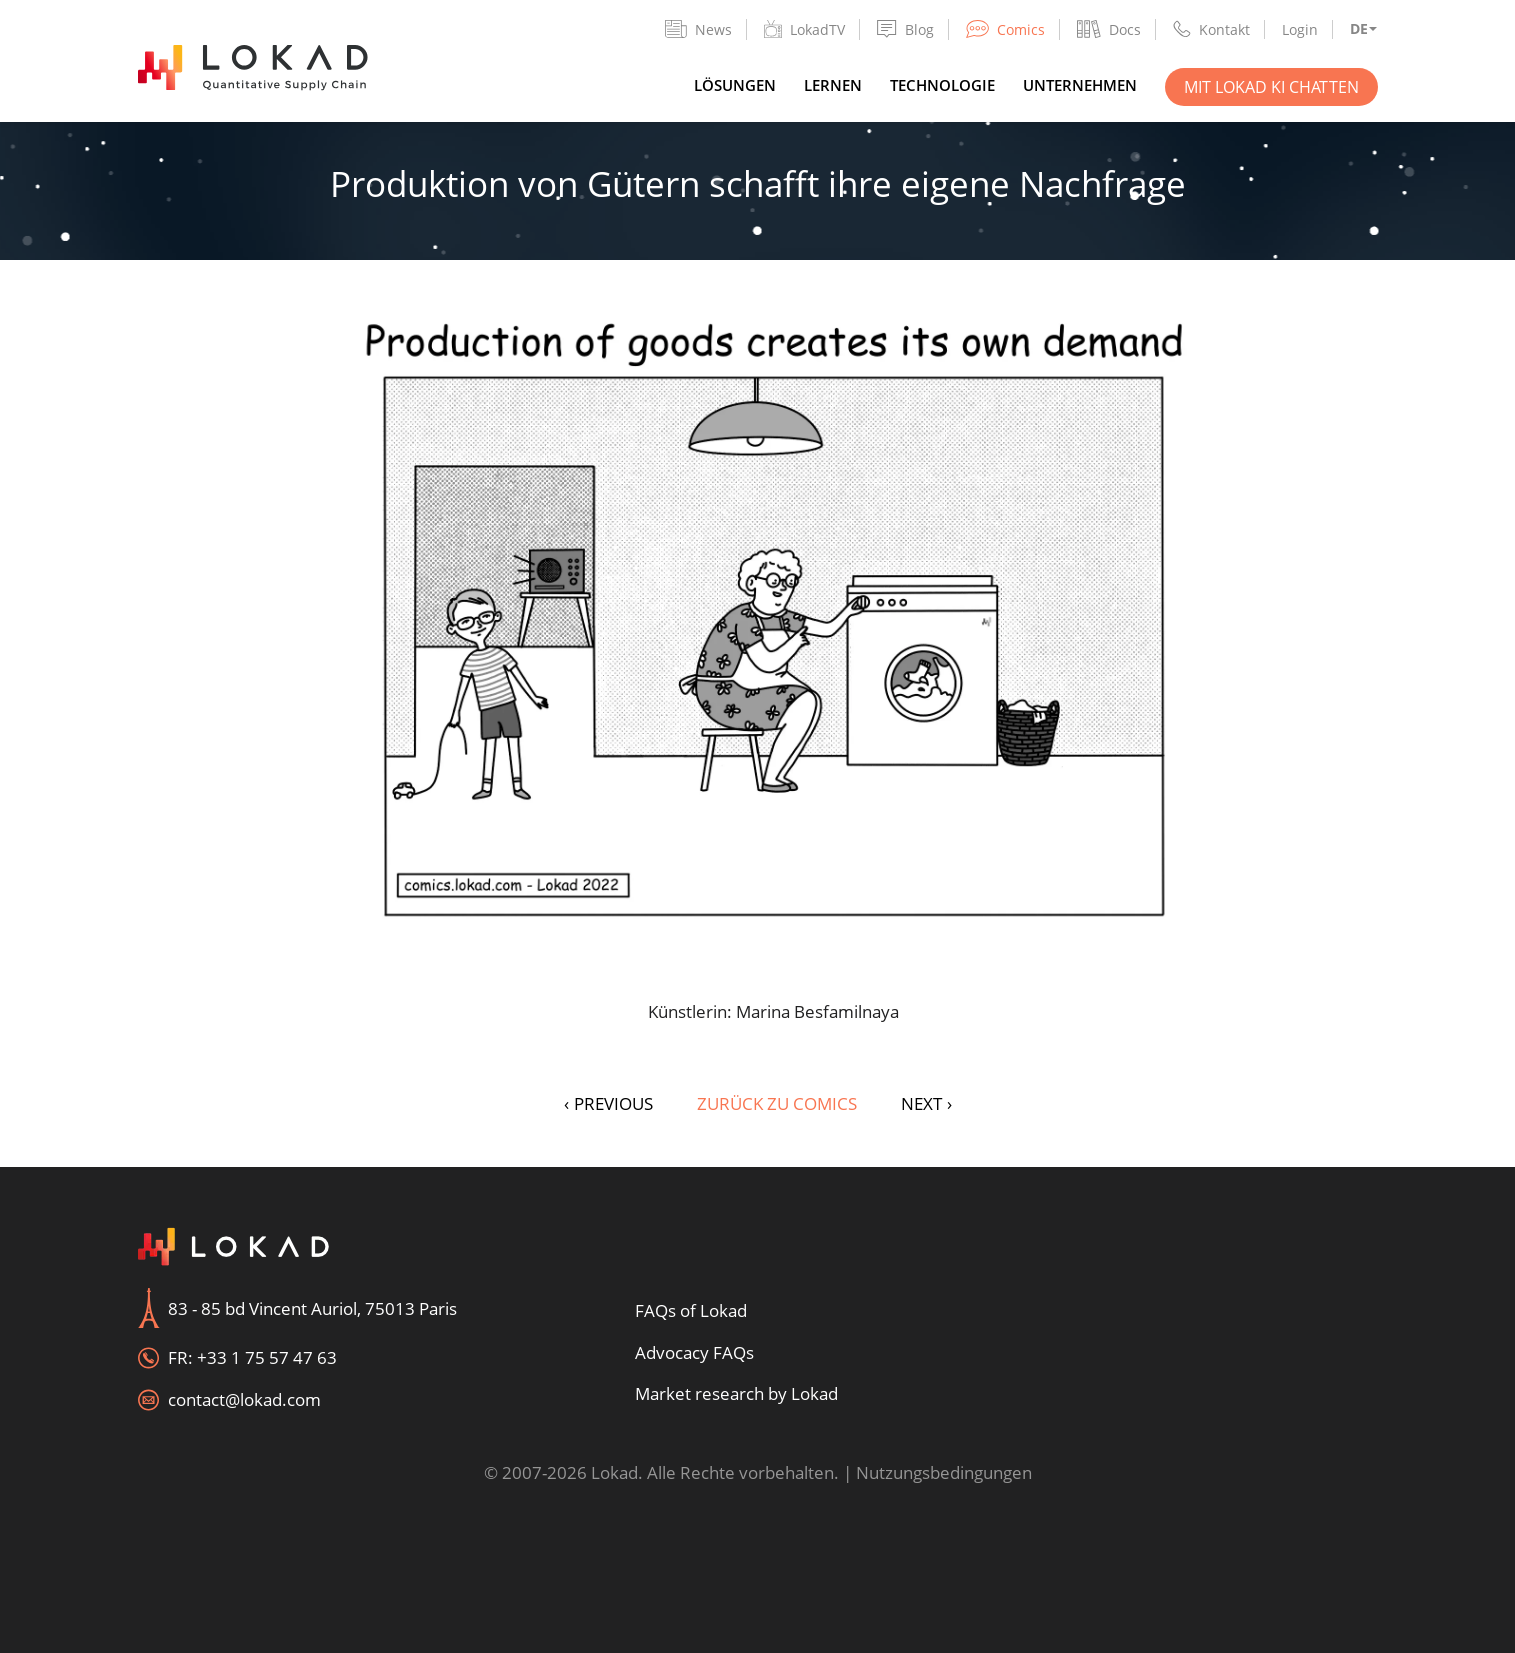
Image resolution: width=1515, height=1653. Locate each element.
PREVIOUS (608, 1103)
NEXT (926, 1103)
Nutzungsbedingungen (944, 1472)
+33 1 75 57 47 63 (267, 1357)
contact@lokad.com (244, 1399)
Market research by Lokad (736, 1393)
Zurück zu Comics (777, 1103)
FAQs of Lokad (691, 1310)
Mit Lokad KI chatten (1271, 87)
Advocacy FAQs (694, 1352)
